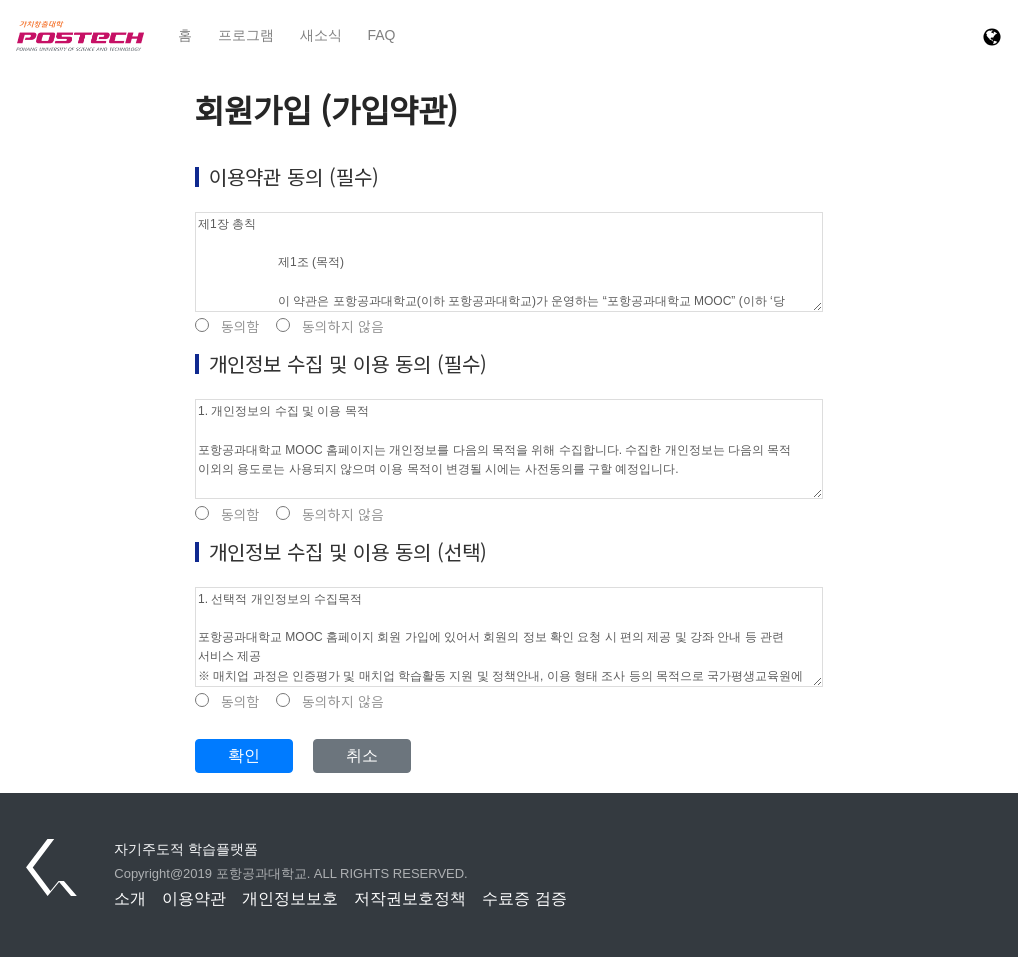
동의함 (227, 326)
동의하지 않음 (330, 326)
